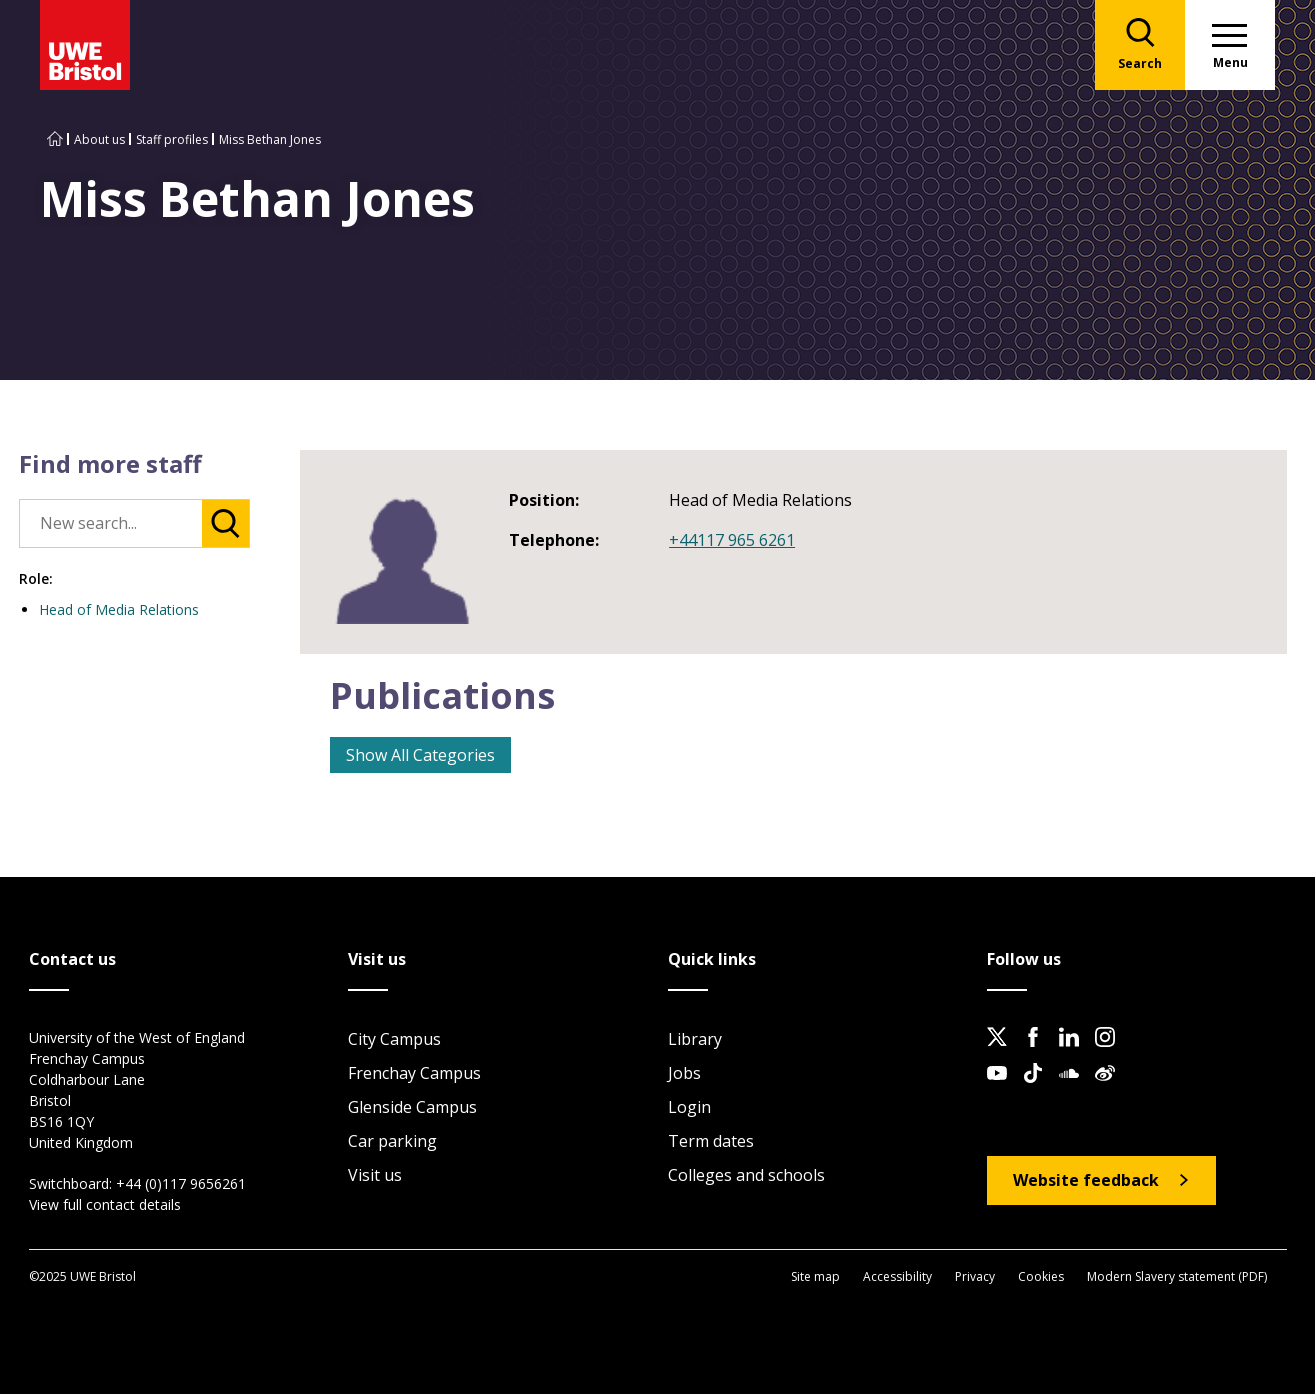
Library (695, 1039)
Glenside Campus (412, 1107)
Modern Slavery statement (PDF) (1177, 1276)
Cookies (1041, 1276)
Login (689, 1107)
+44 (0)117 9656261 (181, 1183)
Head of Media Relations (119, 609)
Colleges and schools (746, 1175)
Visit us (375, 1175)
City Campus (394, 1039)
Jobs (684, 1073)
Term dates (711, 1141)
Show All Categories (420, 755)
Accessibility (897, 1276)
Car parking (392, 1141)
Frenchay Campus (414, 1073)
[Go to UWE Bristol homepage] (55, 139)
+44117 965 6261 (732, 540)
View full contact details (105, 1204)
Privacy (975, 1276)
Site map (815, 1276)
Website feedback (1086, 1180)
